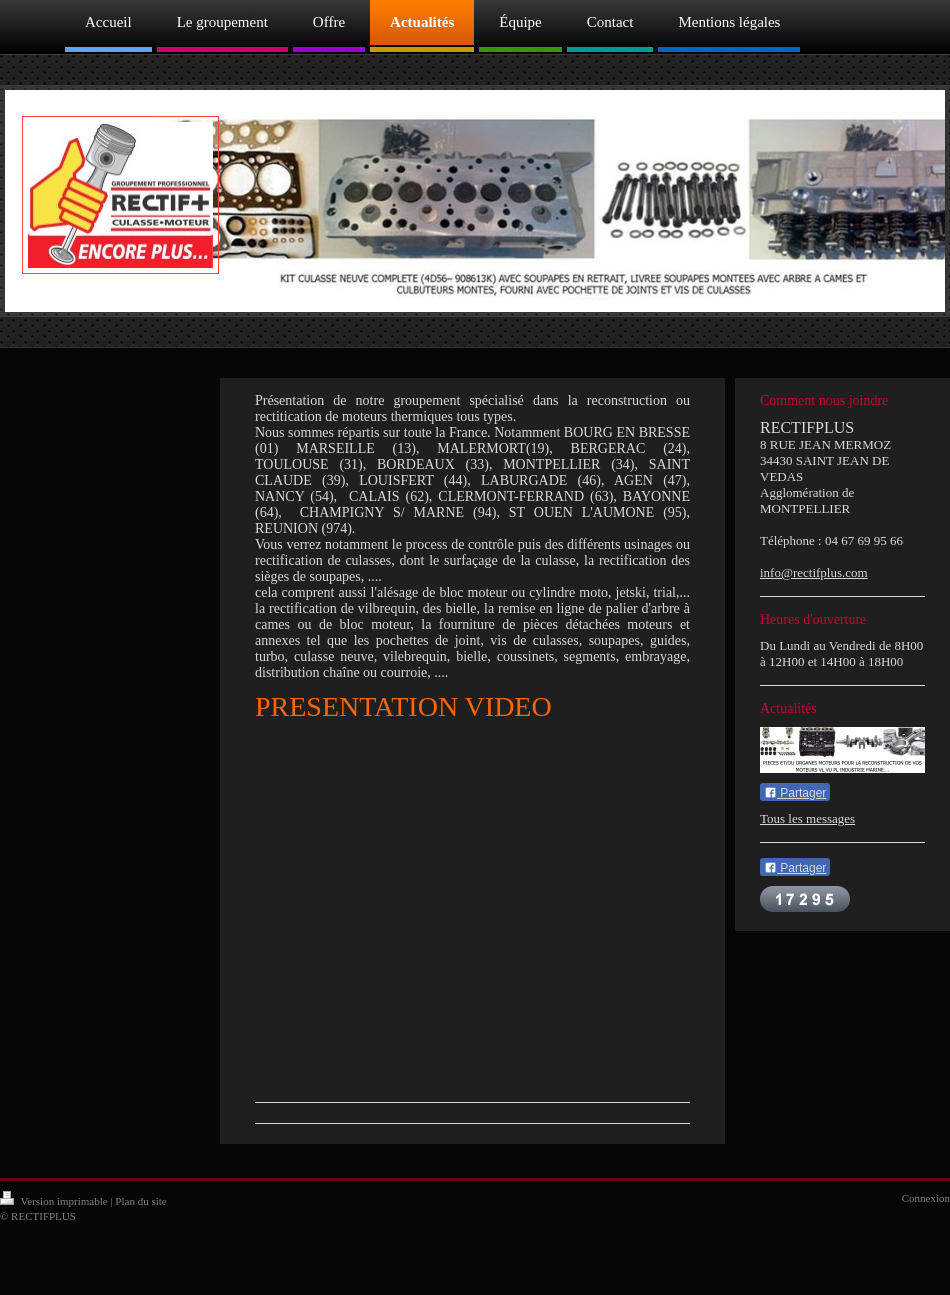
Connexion (926, 1198)
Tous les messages (807, 818)
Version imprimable (55, 1201)
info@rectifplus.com (814, 572)
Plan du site (140, 1201)
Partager (795, 793)
